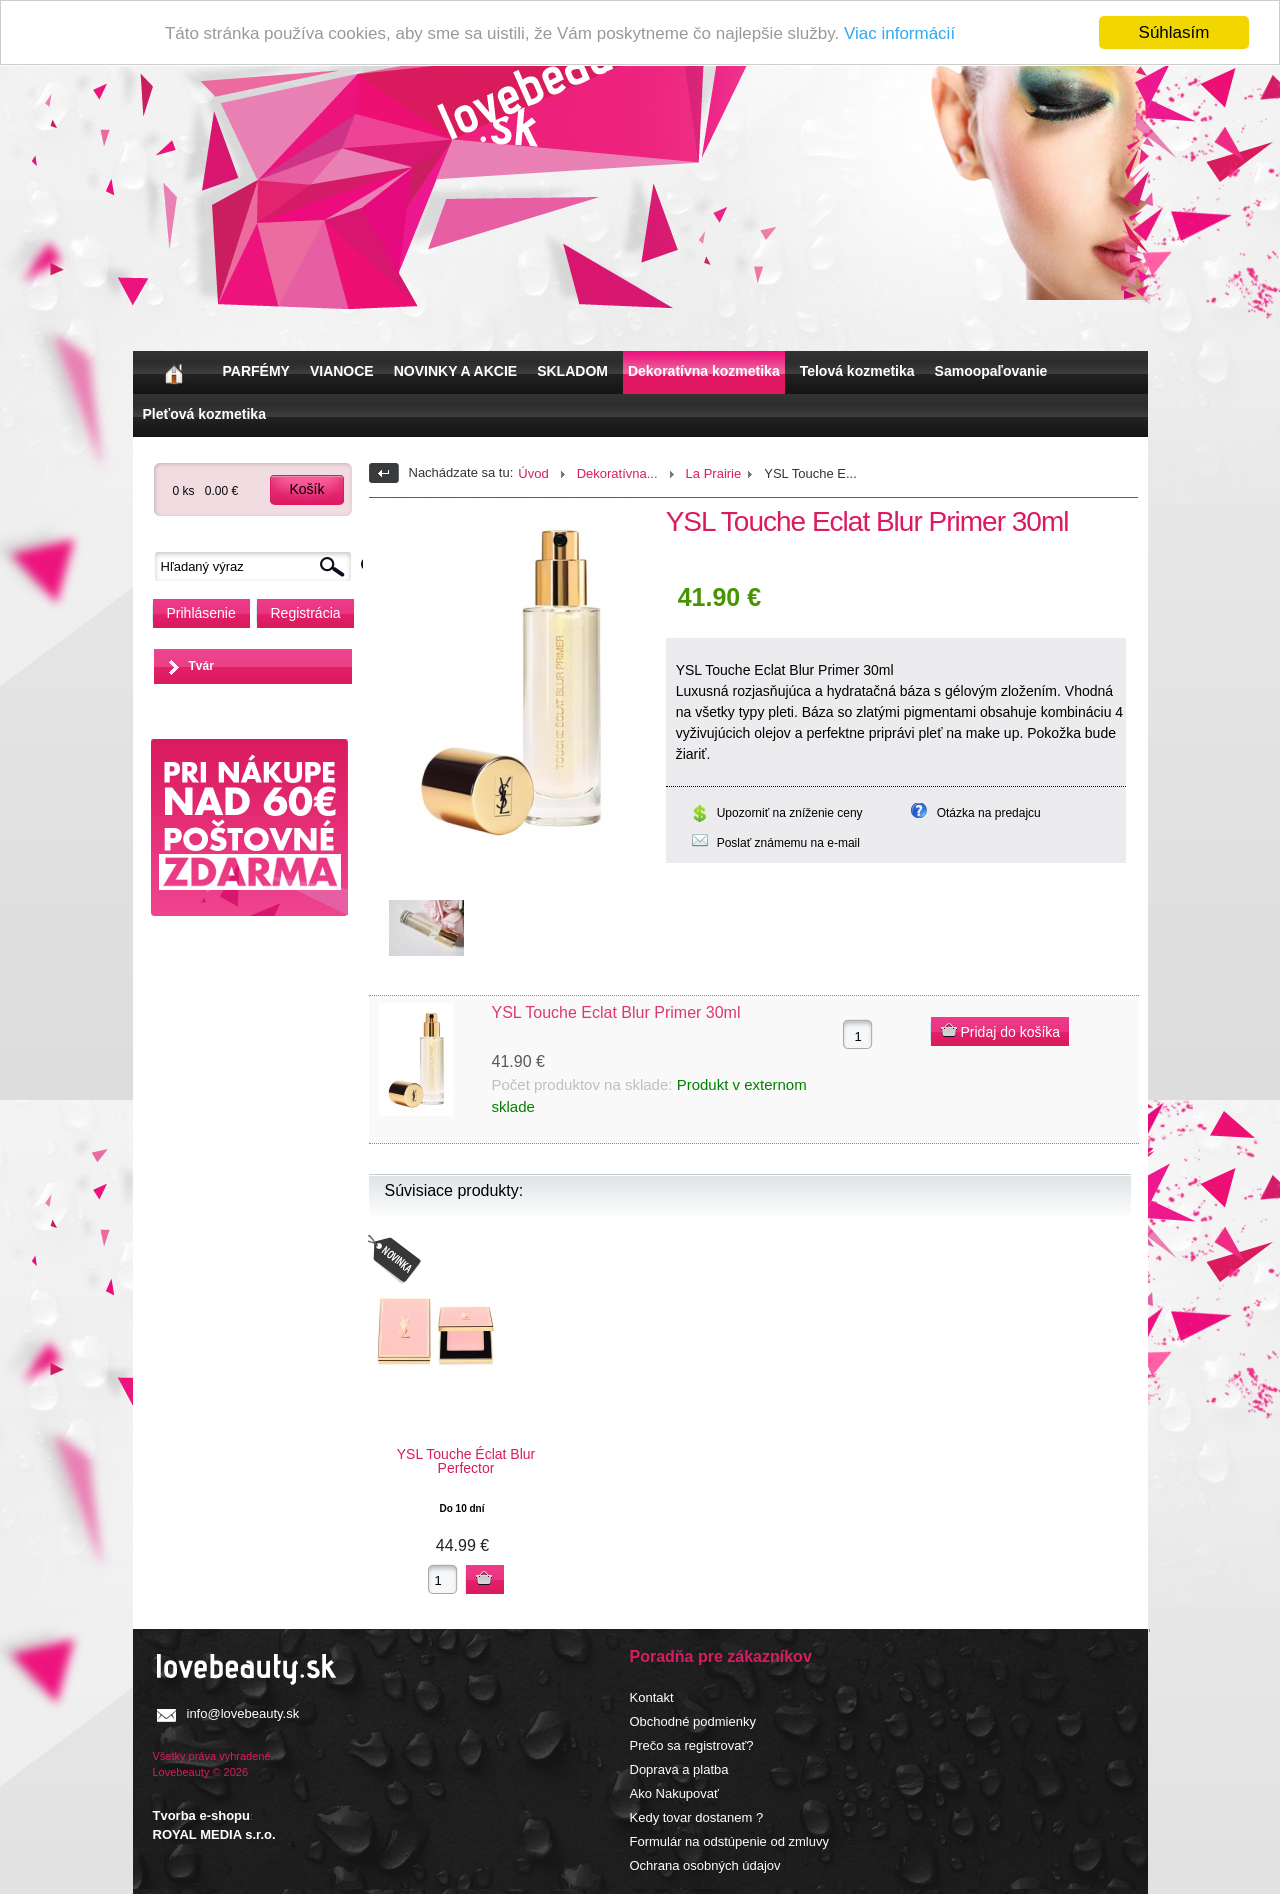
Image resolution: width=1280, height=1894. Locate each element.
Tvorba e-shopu (202, 1815)
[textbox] (258, 566)
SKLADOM (572, 371)
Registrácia (306, 613)
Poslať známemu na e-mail (788, 843)
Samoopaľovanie (991, 371)
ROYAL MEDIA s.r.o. (214, 1834)
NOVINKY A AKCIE (455, 371)
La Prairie (714, 473)
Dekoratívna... (617, 473)
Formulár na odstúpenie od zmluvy (729, 1841)
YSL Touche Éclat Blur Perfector (466, 1461)
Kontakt (652, 1697)
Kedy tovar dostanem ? (697, 1817)
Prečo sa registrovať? (692, 1745)
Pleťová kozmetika (204, 414)
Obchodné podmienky (693, 1721)
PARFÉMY (256, 371)
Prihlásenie (201, 613)
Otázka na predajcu (989, 813)
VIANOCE (342, 371)
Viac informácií (899, 32)
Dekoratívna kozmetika (704, 371)
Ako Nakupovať (674, 1793)
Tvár (201, 666)
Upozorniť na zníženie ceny (790, 813)
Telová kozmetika (857, 371)
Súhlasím (1174, 32)
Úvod (533, 473)
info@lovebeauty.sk (243, 1713)
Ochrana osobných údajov (705, 1865)
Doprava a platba (679, 1769)
